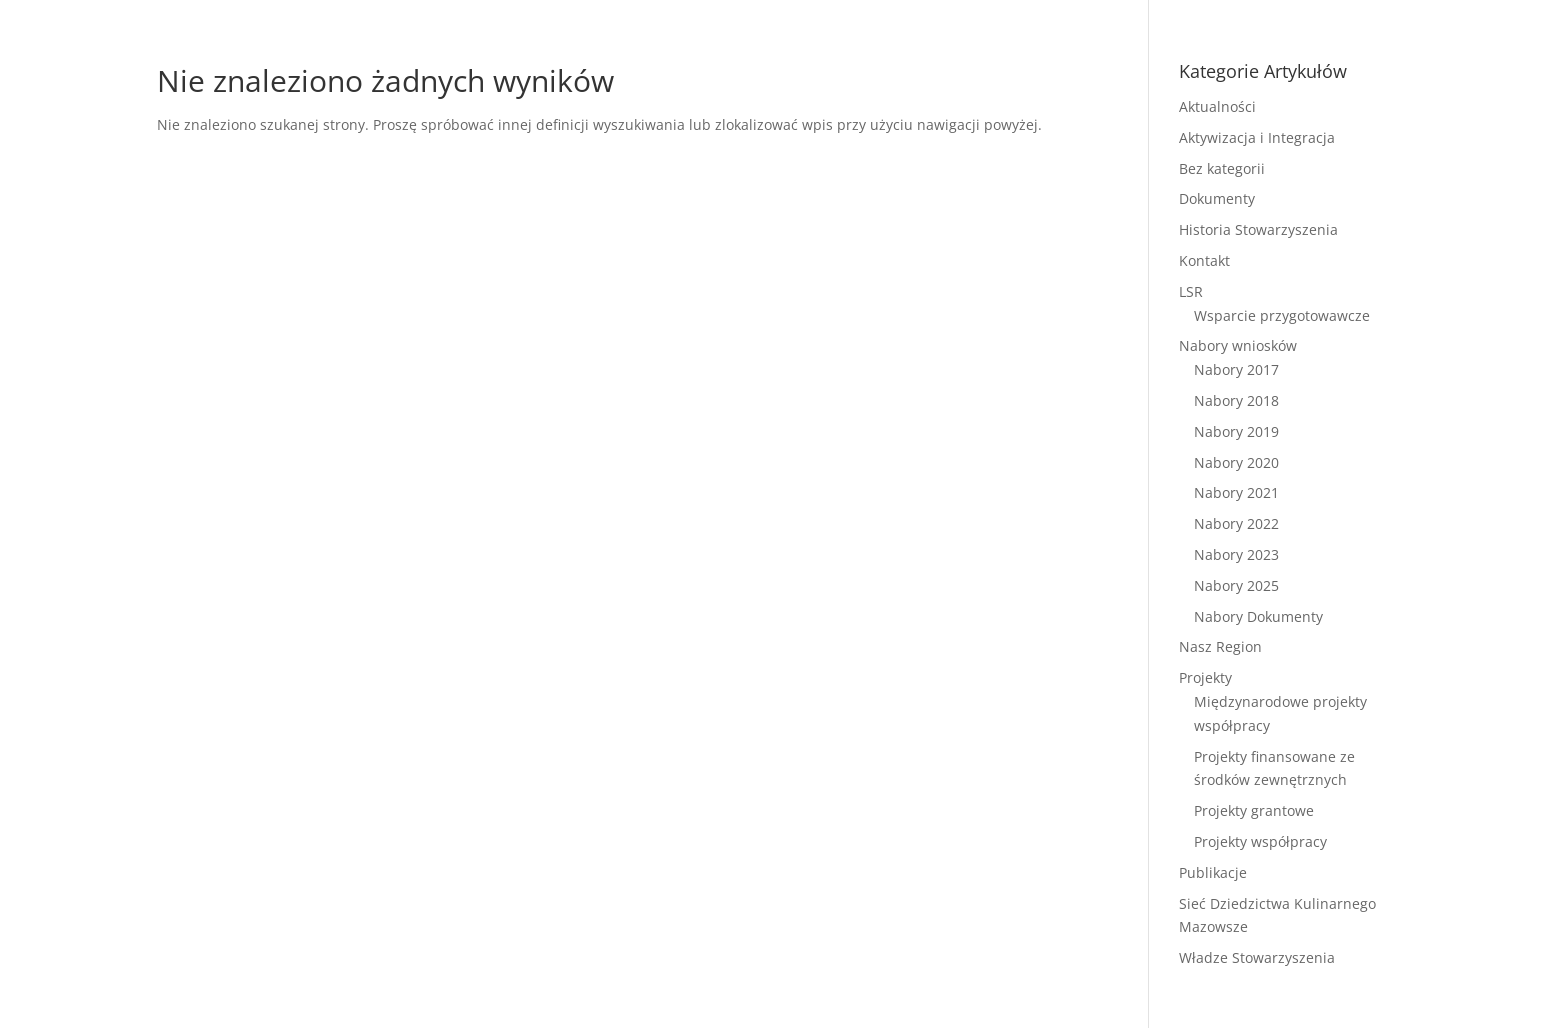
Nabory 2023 (1236, 554)
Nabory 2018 (1236, 400)
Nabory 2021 (1236, 492)
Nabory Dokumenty (1258, 616)
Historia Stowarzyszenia (1258, 229)
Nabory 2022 (1236, 523)
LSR (1191, 291)
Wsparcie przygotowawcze (1282, 315)
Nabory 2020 (1236, 462)
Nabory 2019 (1236, 431)
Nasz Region (1220, 646)
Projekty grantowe (1254, 810)
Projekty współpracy (1260, 841)
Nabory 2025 (1236, 585)
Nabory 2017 (1236, 369)
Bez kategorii (1222, 168)
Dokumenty (1217, 198)
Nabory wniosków (1238, 345)
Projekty (1205, 677)
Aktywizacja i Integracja (1257, 137)
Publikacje (1213, 872)
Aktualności (1217, 106)
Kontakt (1204, 260)
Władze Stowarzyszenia (1257, 957)
